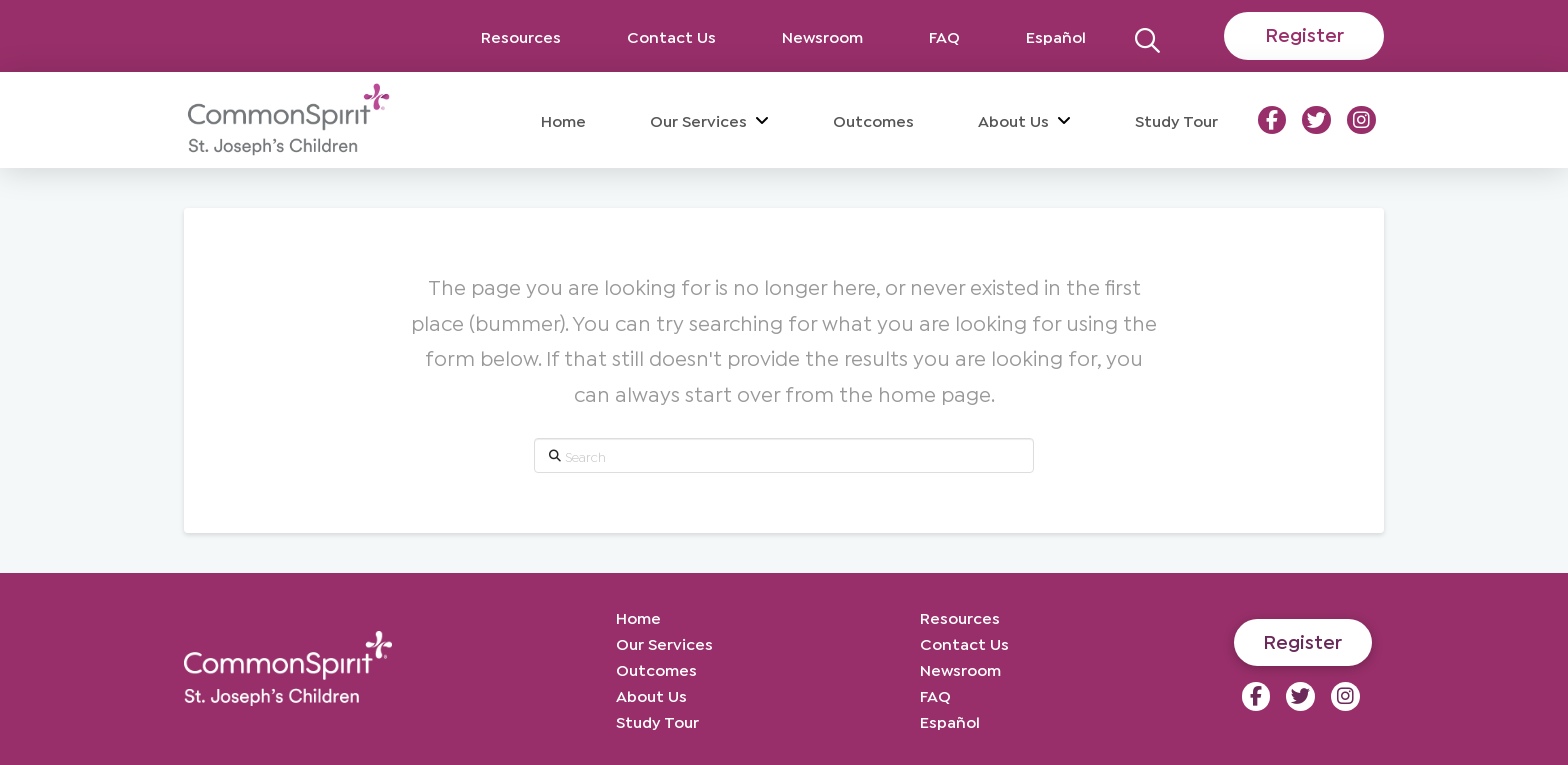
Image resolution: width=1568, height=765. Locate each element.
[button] (1147, 35)
